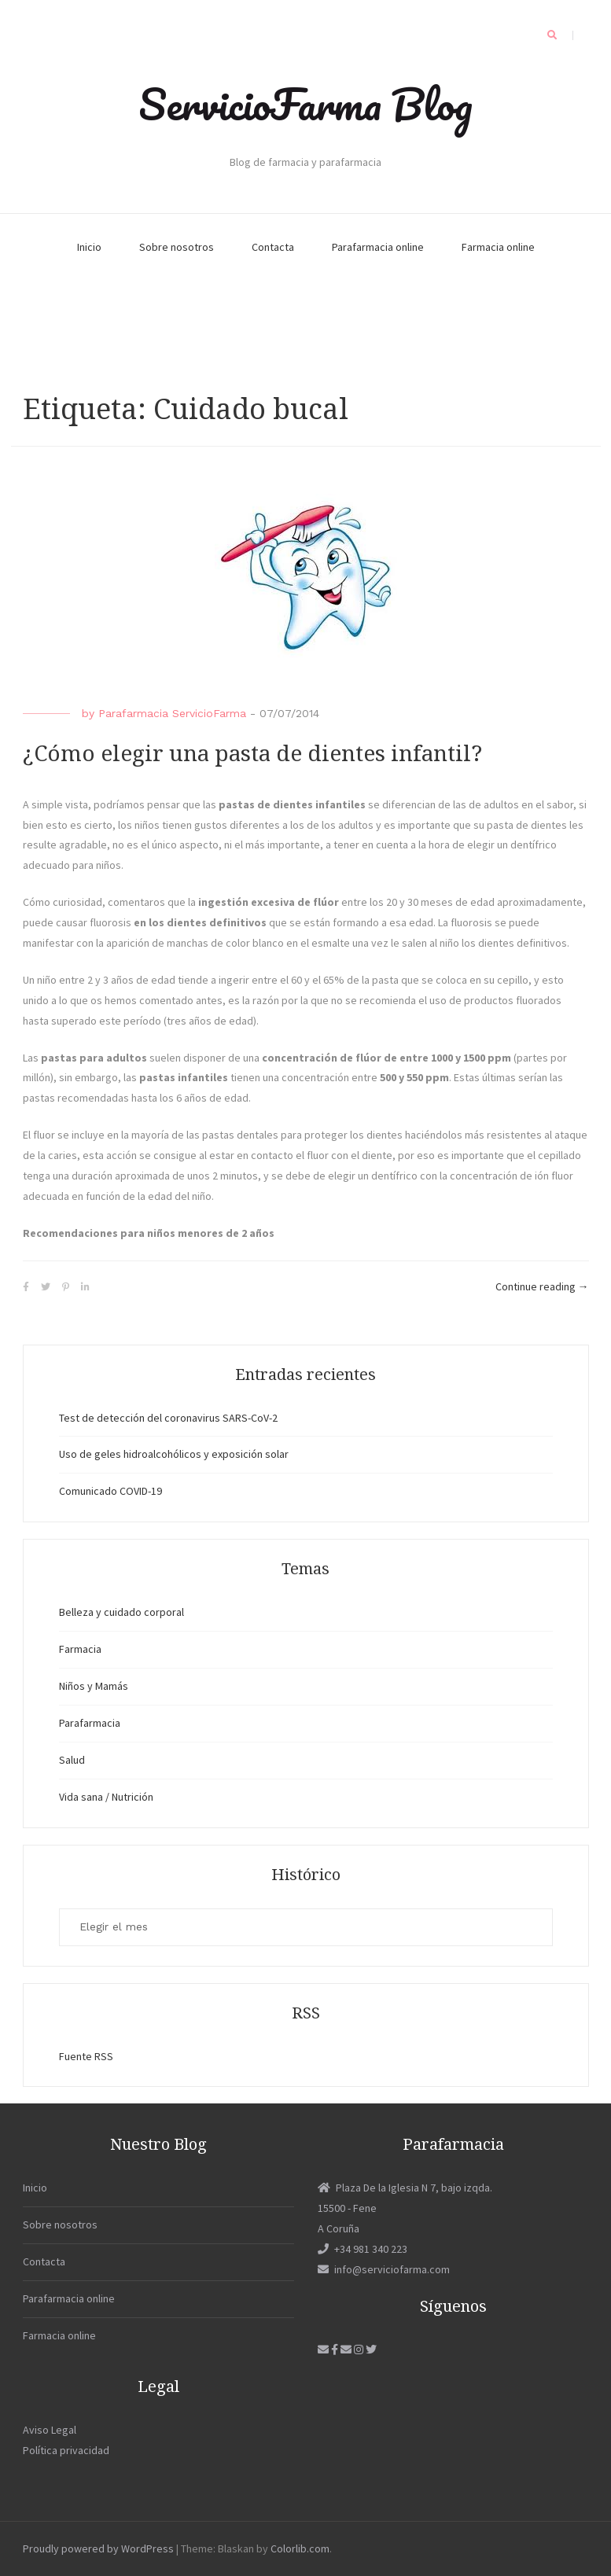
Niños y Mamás (93, 1686)
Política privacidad (66, 2450)
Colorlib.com (300, 2548)
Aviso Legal (49, 2430)
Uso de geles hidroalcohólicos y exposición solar (174, 1454)
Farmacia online (498, 247)
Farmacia (80, 1649)
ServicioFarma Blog (305, 103)
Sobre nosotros (176, 247)
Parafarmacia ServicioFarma (172, 713)
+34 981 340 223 (362, 2249)
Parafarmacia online (378, 247)
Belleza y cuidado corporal (121, 1612)
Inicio (89, 247)
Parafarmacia (89, 1723)
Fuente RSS (86, 2056)
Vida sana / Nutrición (106, 1797)
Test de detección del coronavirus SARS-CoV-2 (168, 1418)
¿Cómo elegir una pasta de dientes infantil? (252, 754)
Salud (72, 1760)
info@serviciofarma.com (384, 2269)
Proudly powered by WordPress (98, 2548)
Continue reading (542, 1287)
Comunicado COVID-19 (110, 1491)
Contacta (273, 247)
